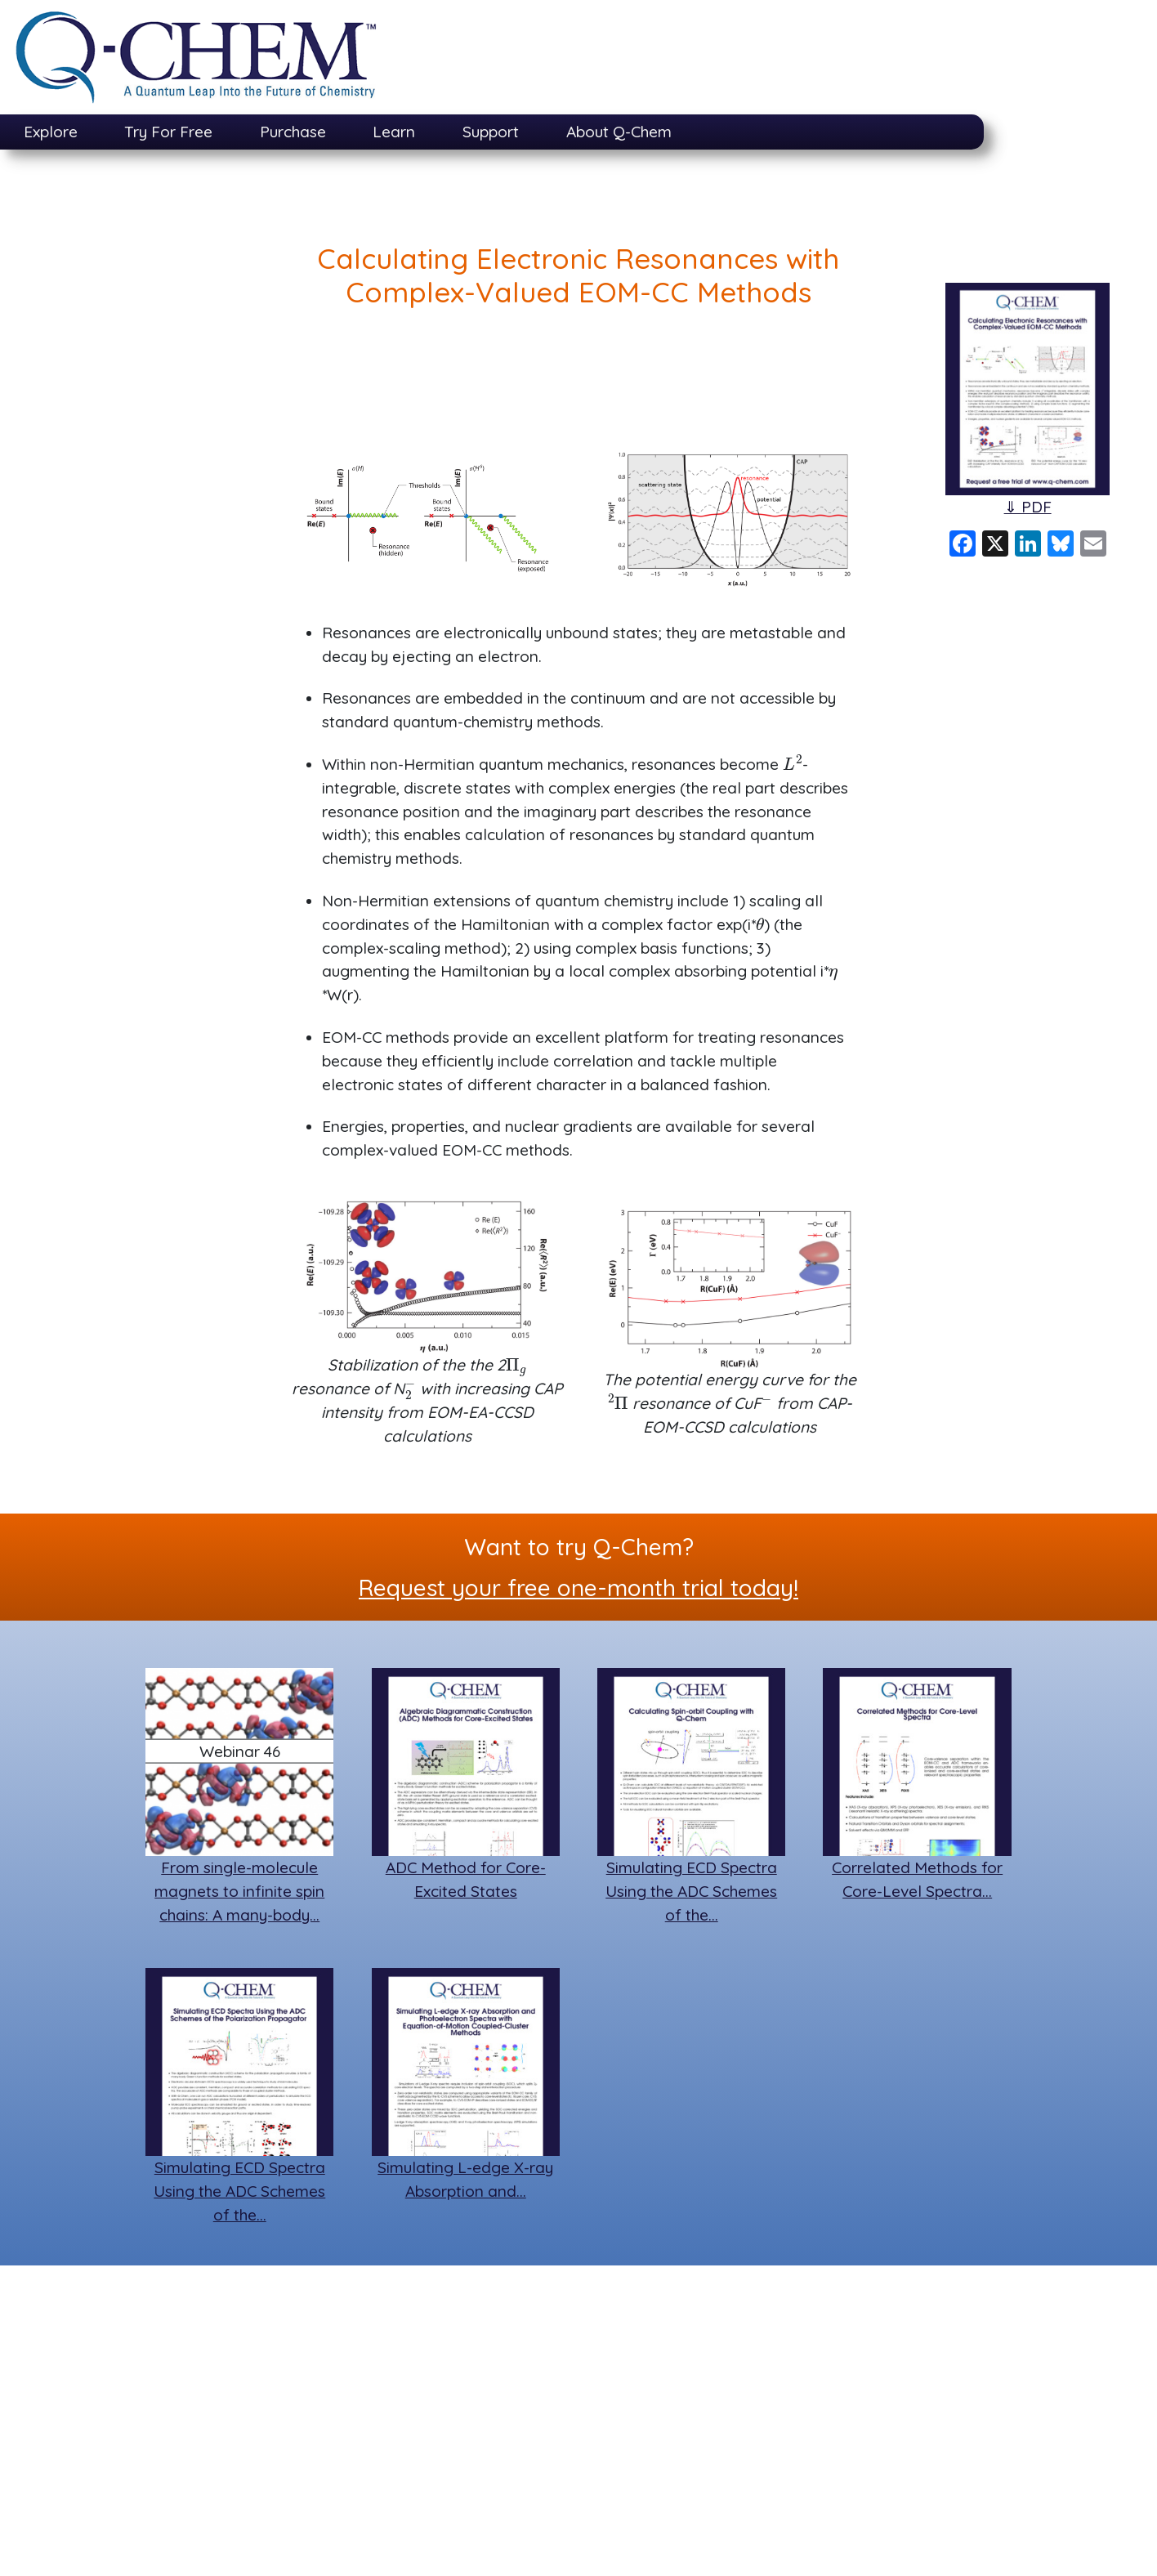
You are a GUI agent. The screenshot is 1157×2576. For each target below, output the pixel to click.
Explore (51, 131)
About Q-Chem (619, 131)
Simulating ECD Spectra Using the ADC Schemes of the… (691, 1891)
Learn (394, 131)
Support (490, 131)
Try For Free (168, 131)
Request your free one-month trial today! (578, 1587)
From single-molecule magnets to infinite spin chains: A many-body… (239, 1891)
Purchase (293, 131)
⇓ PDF (1028, 507)
